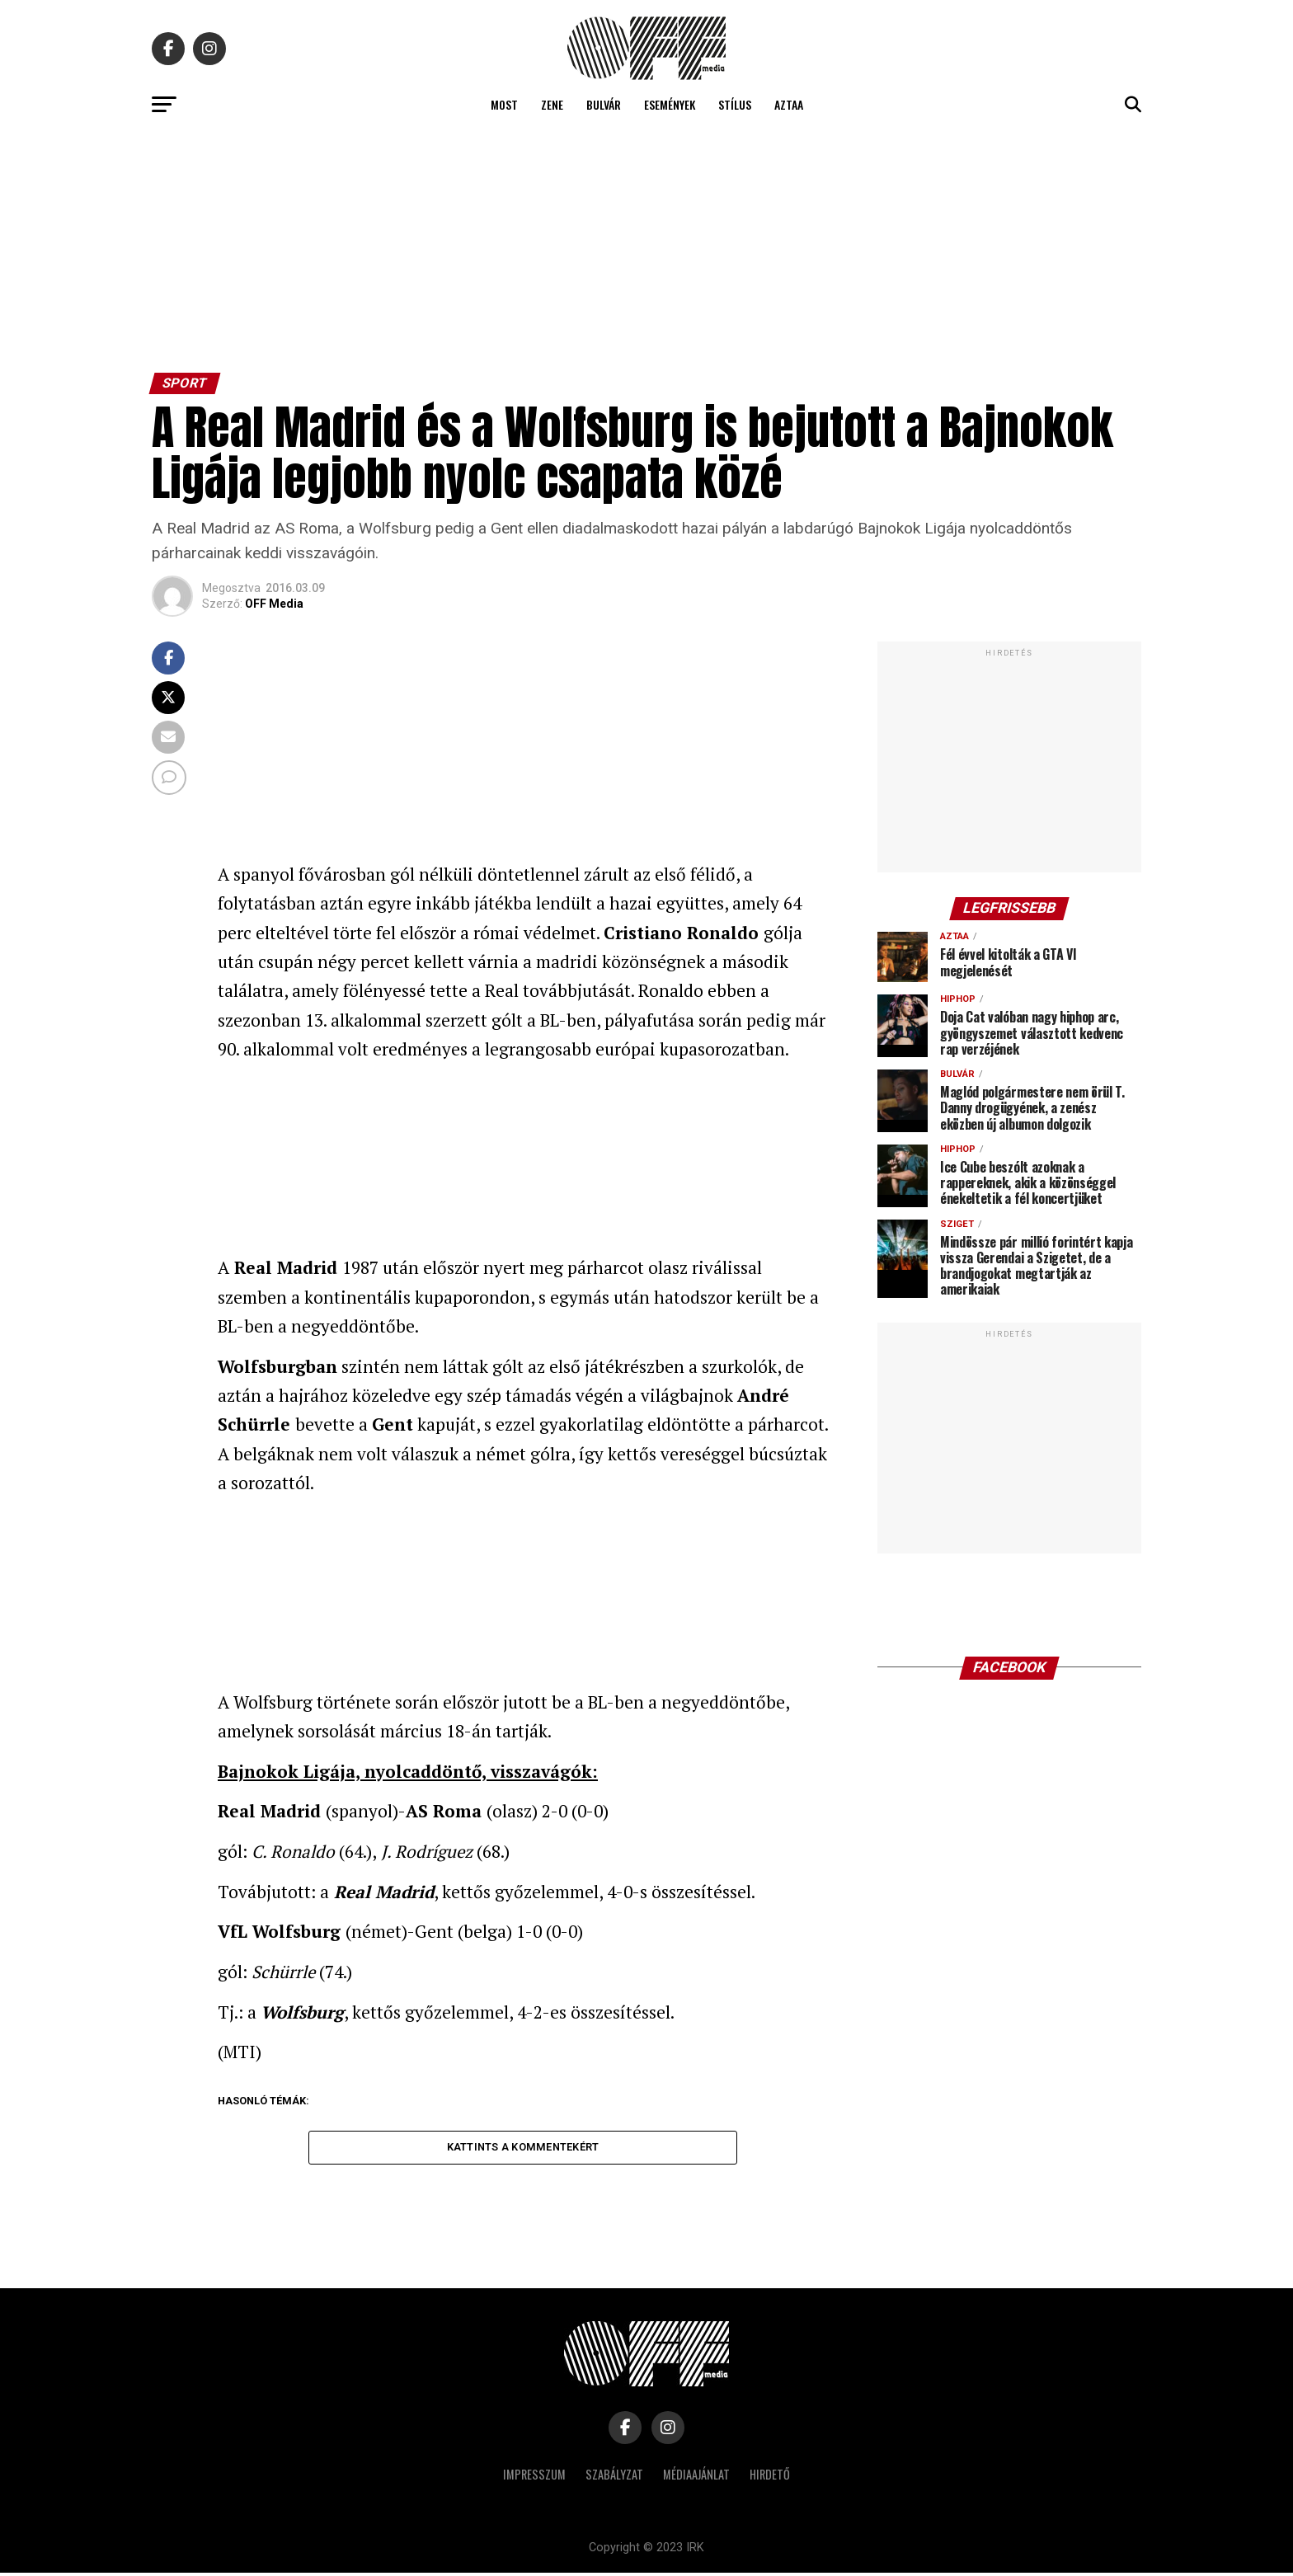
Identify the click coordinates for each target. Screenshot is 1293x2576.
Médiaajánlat (696, 2477)
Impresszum (534, 2477)
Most (504, 104)
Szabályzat (614, 2477)
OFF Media (274, 603)
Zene (552, 104)
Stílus (734, 104)
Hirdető (770, 2477)
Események (669, 104)
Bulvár (603, 104)
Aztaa (788, 104)
